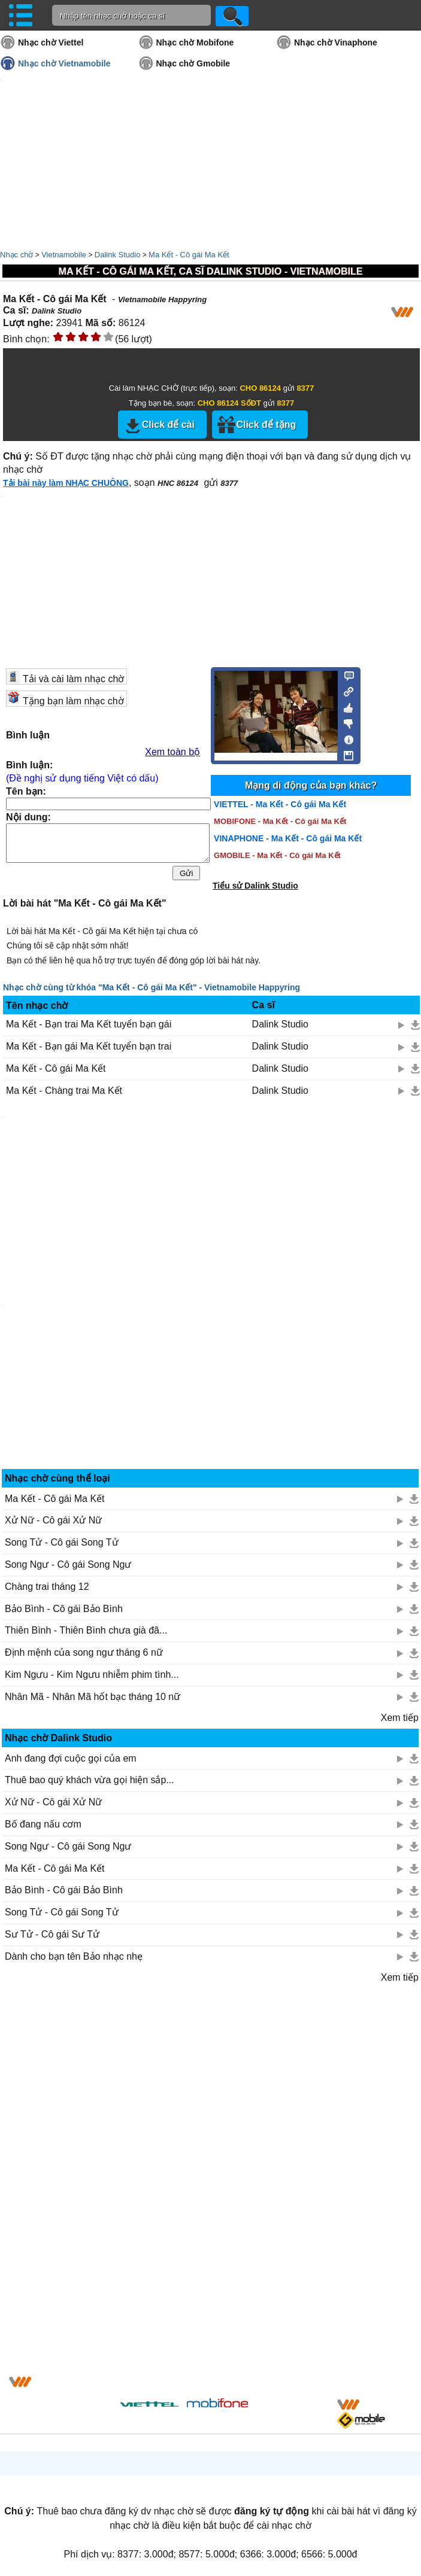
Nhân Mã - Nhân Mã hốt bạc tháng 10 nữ (92, 1697)
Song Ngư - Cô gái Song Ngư (68, 1564)
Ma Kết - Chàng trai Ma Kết (64, 1090)
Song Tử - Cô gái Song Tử (62, 1542)
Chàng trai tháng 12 (47, 1587)
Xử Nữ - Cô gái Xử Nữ (53, 1520)
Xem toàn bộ (172, 752)
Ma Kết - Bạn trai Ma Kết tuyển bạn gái (88, 1024)
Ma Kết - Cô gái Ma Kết (189, 254)
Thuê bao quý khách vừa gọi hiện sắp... (89, 1780)
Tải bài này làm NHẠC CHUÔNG (66, 483)
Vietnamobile (63, 254)
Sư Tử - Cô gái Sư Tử (52, 1934)
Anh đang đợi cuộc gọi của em (71, 1758)
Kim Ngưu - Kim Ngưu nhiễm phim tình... (92, 1674)
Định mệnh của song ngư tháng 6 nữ (84, 1652)
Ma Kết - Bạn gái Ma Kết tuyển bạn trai (88, 1046)
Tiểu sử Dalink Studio (255, 885)
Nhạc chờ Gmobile (193, 63)
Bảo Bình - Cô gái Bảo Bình (64, 1609)
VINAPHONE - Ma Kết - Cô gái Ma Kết (288, 838)
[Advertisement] (91, 2181)
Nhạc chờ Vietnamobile (64, 63)
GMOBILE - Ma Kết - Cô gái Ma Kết (277, 855)
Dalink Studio (118, 254)
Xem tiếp (400, 1718)
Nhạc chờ (16, 254)
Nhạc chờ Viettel (50, 42)
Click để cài (168, 424)
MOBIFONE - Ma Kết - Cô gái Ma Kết (280, 821)
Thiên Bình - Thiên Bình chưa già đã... (86, 1630)
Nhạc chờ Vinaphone (335, 42)
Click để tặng (266, 424)
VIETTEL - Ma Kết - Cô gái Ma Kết (280, 804)
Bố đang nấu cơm (43, 1824)
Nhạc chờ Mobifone (195, 42)
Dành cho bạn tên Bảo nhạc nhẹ (74, 1956)
